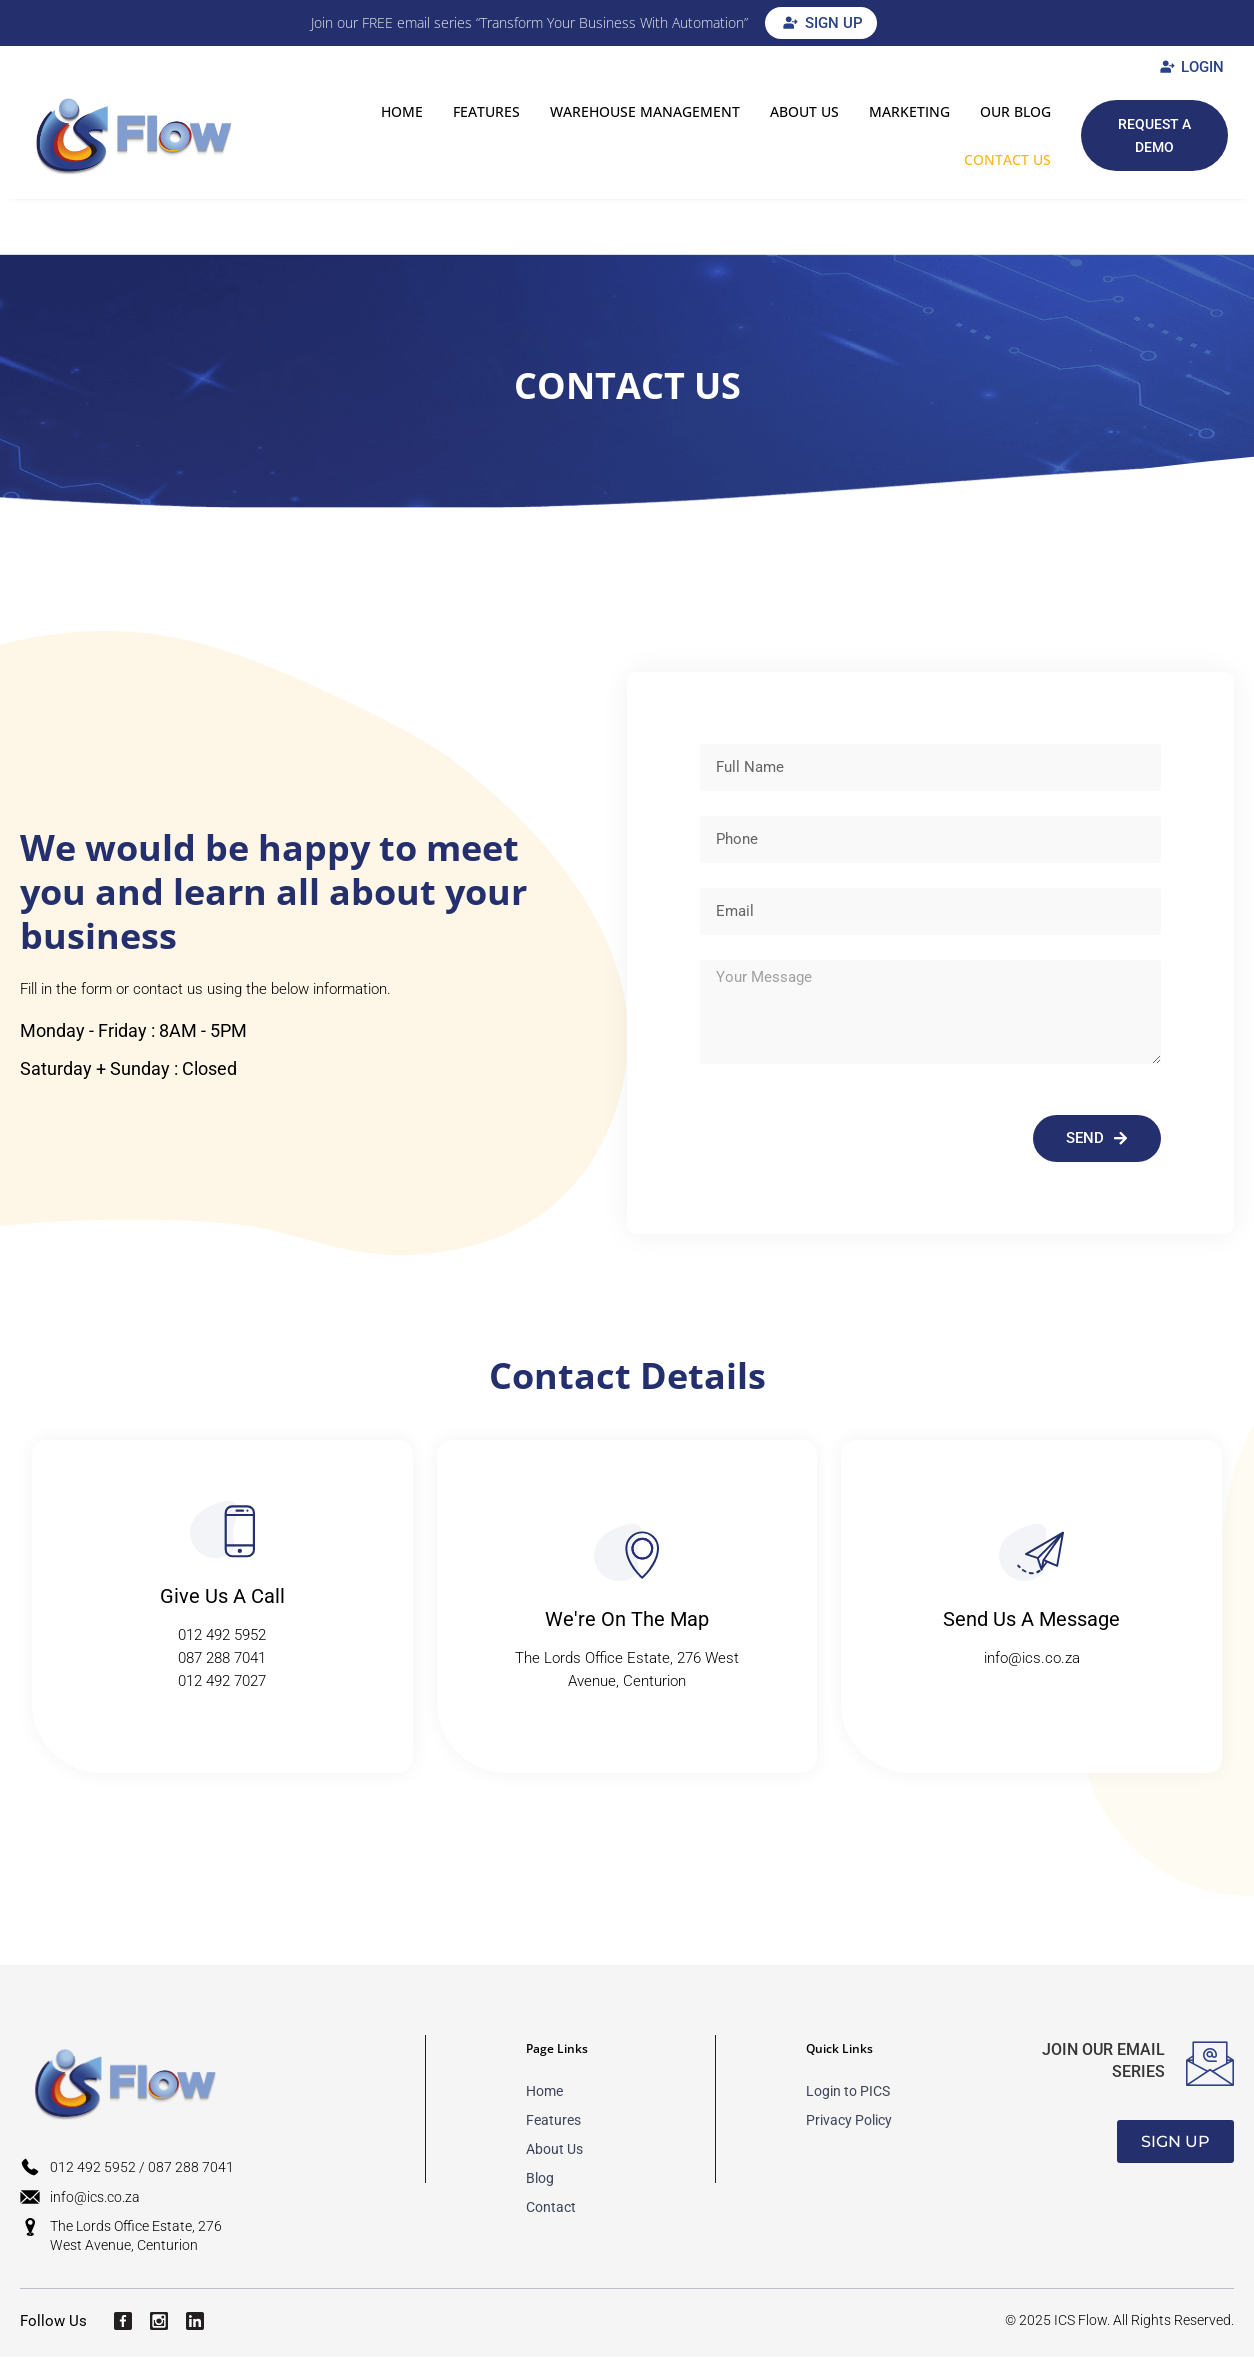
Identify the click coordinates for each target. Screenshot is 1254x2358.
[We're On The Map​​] (626, 1553)
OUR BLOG (1015, 111)
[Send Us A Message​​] (1031, 1553)
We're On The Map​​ (627, 1620)
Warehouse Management (645, 111)
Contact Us (1007, 159)
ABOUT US (804, 111)
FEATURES (486, 111)
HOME (402, 111)
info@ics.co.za (1032, 1659)
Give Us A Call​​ (222, 1597)
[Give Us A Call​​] (222, 1530)
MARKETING (909, 111)
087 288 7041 (222, 1659)
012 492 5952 (222, 1636)
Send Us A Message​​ (1031, 1620)
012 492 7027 (222, 1682)
